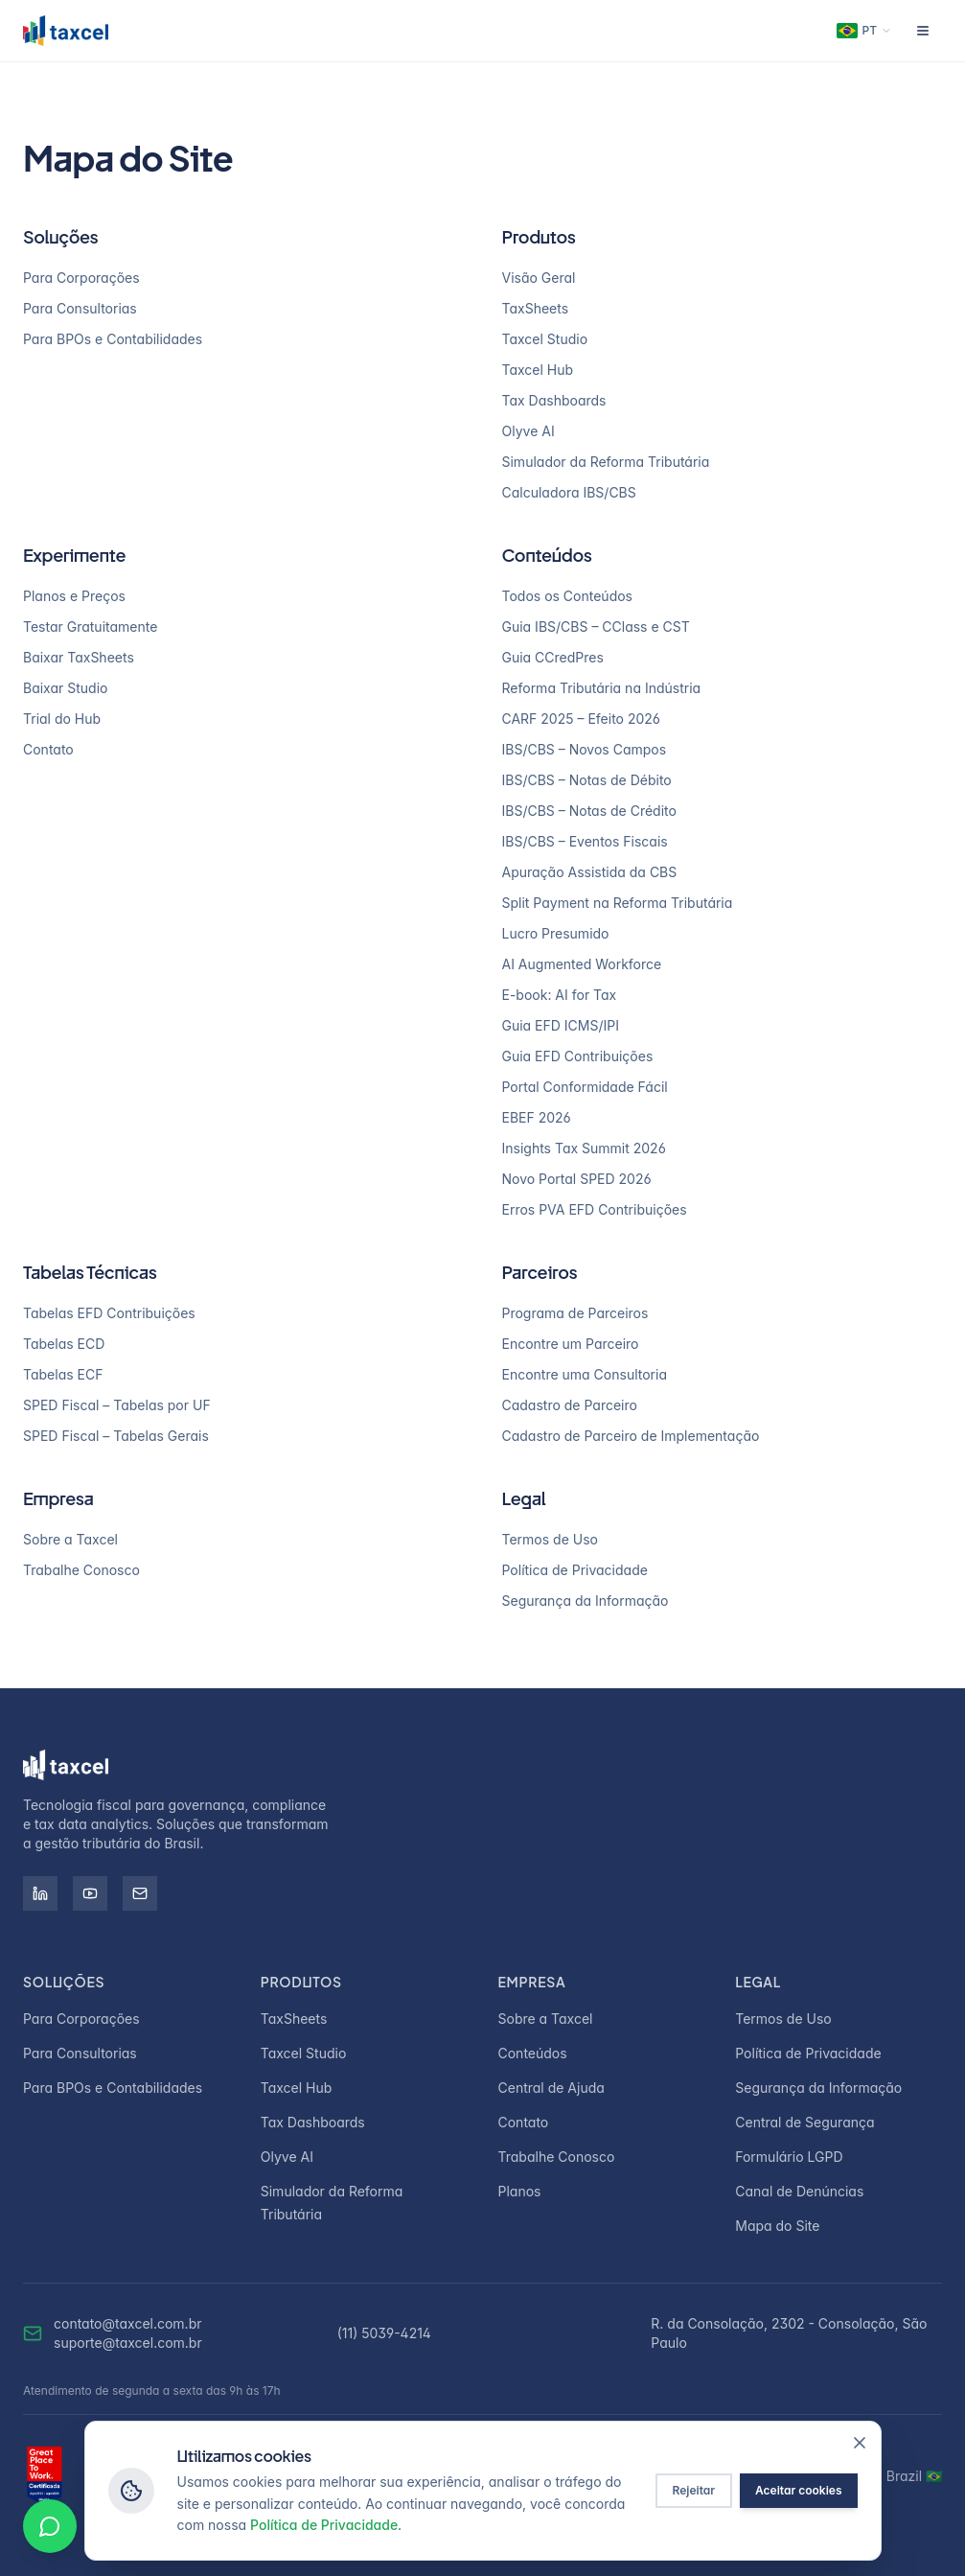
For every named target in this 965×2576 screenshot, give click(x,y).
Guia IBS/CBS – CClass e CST (596, 626)
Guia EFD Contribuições (578, 1056)
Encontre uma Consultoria (584, 1374)
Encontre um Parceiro (570, 1343)
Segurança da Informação (585, 1600)
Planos (519, 2191)
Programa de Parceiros (575, 1313)
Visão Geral (539, 277)
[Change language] (864, 30)
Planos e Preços (74, 596)
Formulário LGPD (788, 2156)
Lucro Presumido (555, 933)
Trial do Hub (62, 718)
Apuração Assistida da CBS (590, 872)
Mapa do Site (777, 2225)
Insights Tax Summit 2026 (584, 1148)
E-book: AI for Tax (559, 994)
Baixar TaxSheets (78, 657)
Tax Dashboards (554, 400)
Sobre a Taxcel (70, 1539)
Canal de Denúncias (799, 2191)
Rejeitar (694, 2490)
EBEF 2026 (536, 1117)
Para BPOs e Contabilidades (112, 339)
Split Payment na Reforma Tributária (617, 902)
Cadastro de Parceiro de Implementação (631, 1435)
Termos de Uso (550, 1539)
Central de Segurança (804, 2122)
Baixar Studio (65, 688)
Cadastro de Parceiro (569, 1405)
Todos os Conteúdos (567, 596)
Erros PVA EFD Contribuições (594, 1209)
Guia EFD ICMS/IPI (560, 1025)
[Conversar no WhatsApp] (50, 2526)
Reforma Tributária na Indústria (601, 688)
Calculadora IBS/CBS (569, 492)
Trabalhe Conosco (81, 1570)
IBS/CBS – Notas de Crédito (589, 810)
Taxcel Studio (545, 339)
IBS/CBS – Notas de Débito (587, 780)
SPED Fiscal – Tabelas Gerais (116, 1435)
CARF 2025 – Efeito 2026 (581, 718)
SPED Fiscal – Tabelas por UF (117, 1405)
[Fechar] (859, 2442)
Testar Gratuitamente (90, 626)
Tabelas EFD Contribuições (109, 1313)
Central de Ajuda (551, 2087)
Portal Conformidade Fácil (585, 1087)
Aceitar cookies (798, 2490)
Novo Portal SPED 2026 (577, 1179)
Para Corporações (81, 277)
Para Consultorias (80, 308)
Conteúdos (532, 2053)
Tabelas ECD (63, 1343)
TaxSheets (535, 308)
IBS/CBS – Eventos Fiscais (585, 841)
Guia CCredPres (553, 657)
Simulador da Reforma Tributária (606, 461)
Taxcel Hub (538, 369)
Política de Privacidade (575, 1570)
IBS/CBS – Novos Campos (584, 749)
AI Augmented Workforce (582, 964)
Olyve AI (528, 431)
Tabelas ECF (63, 1374)
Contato (48, 749)
